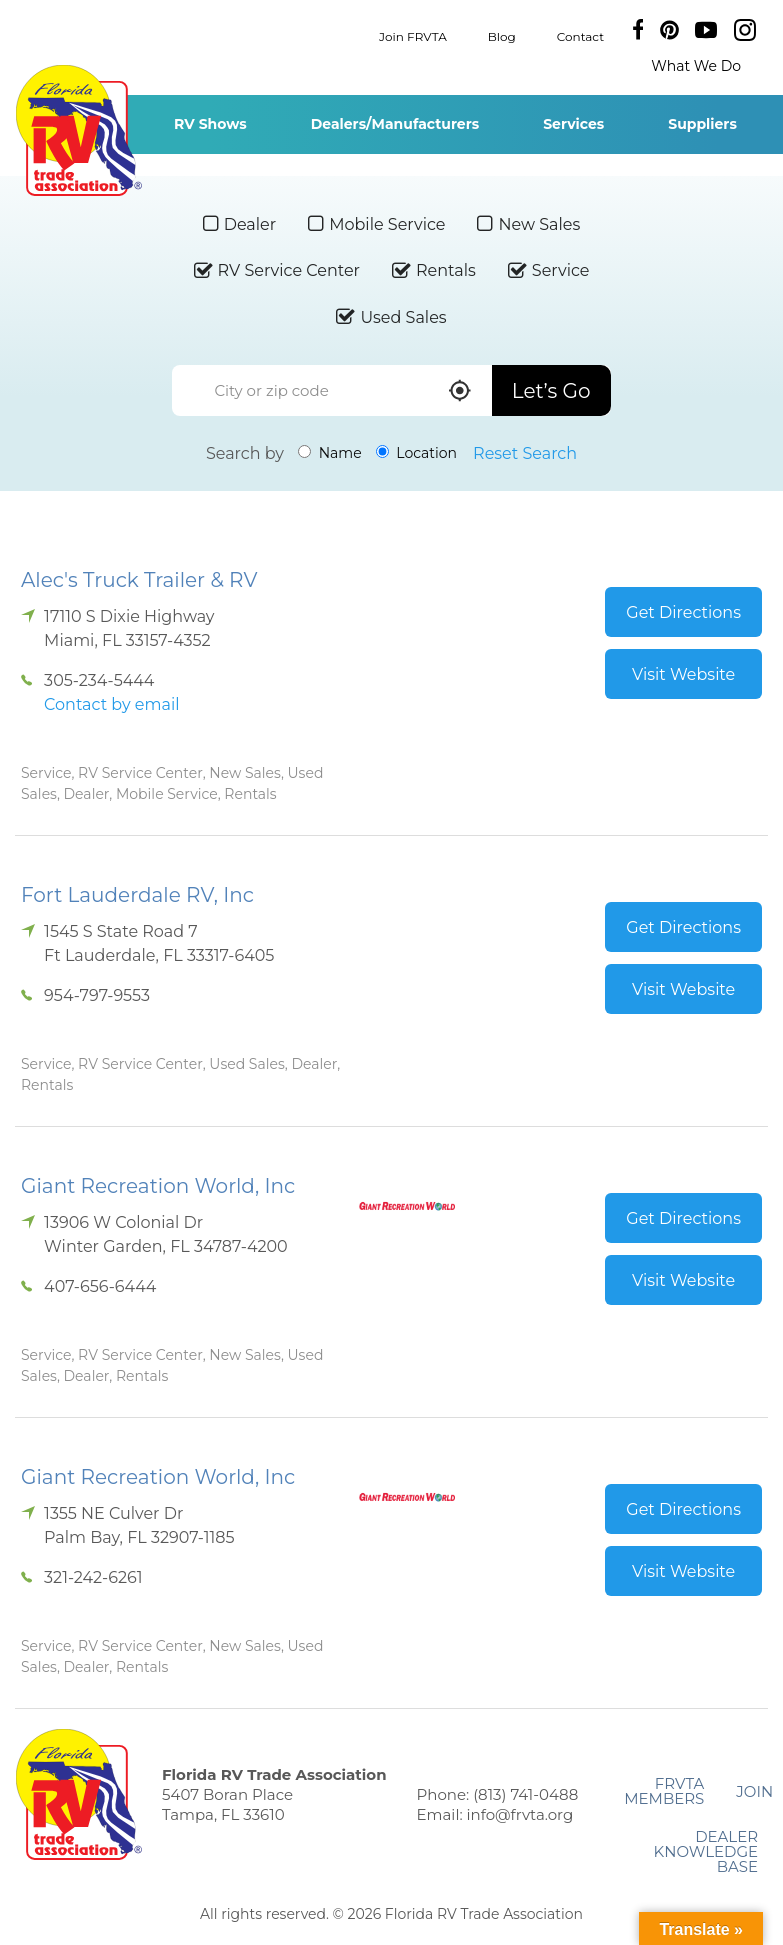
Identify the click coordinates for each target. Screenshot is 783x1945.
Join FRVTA (413, 35)
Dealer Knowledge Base (706, 1851)
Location (416, 453)
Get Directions (683, 612)
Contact (580, 35)
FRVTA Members (664, 1791)
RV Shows (210, 124)
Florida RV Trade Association (78, 130)
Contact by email (111, 704)
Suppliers (702, 124)
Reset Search (525, 453)
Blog (502, 35)
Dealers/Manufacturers (395, 124)
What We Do (696, 66)
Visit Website (683, 674)
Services (573, 124)
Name (330, 453)
